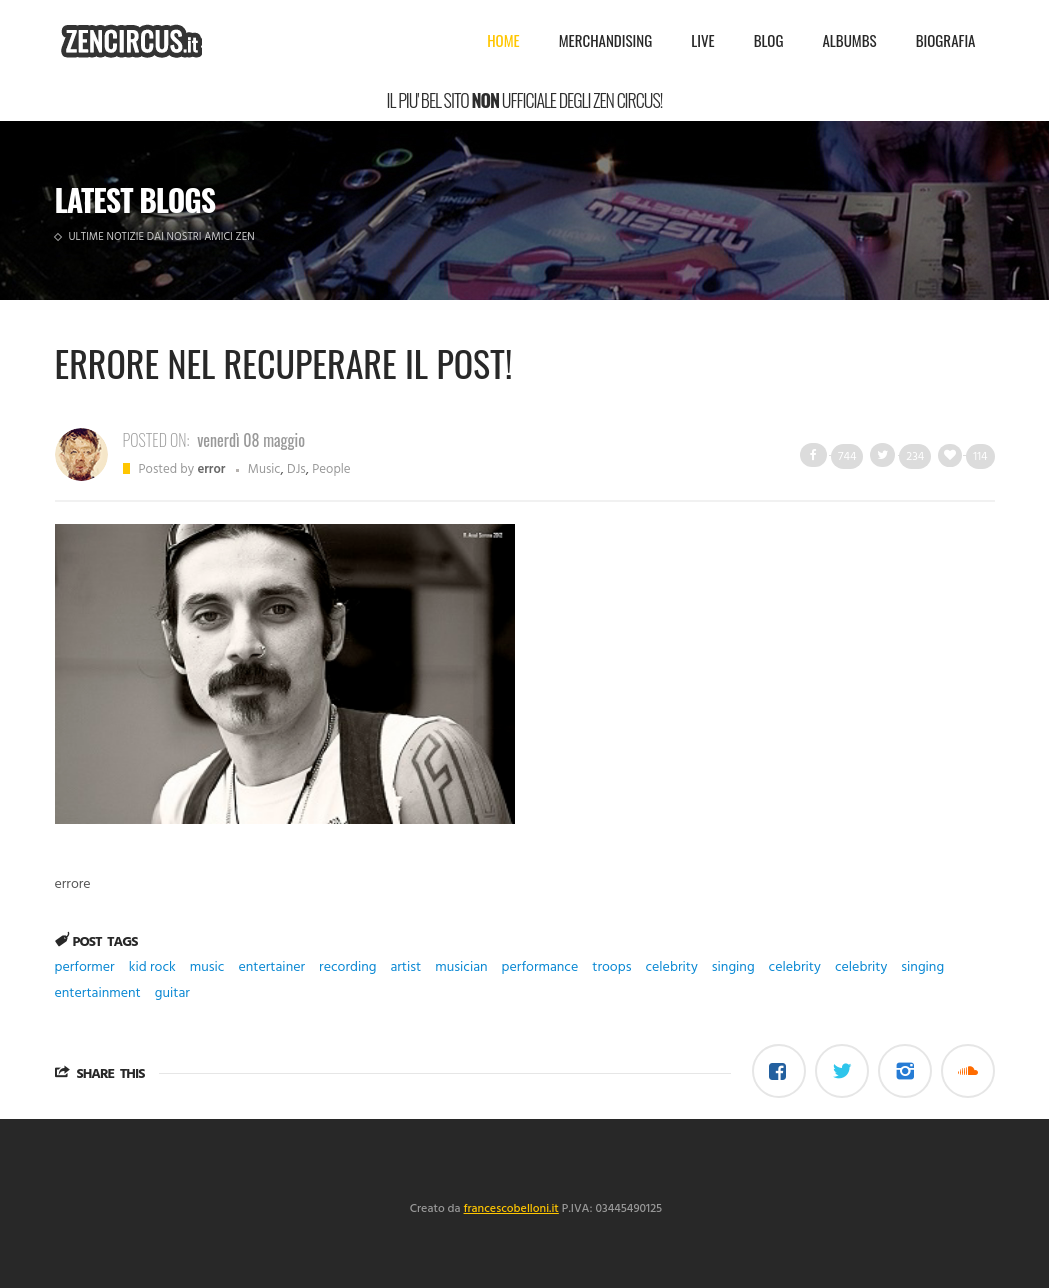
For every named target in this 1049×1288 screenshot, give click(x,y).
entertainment (98, 993)
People (331, 469)
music (207, 967)
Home (503, 40)
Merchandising (606, 40)
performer (85, 967)
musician (461, 967)
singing (733, 967)
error (211, 469)
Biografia (946, 40)
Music (264, 469)
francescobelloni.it (511, 1209)
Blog (769, 40)
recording (347, 967)
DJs (296, 469)
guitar (172, 993)
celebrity (671, 967)
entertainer (271, 967)
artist (405, 967)
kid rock (152, 967)
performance (540, 967)
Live (702, 40)
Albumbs (849, 40)
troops (611, 967)
